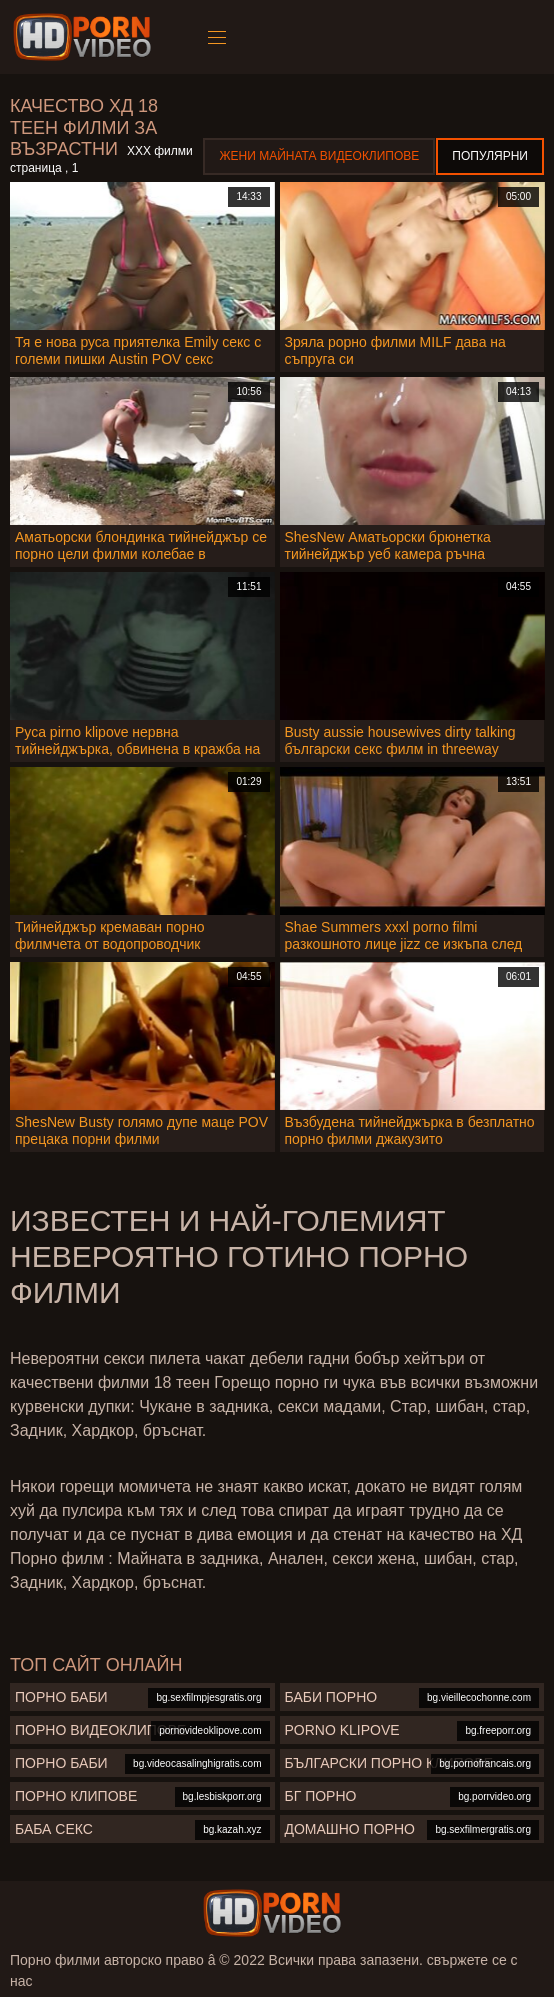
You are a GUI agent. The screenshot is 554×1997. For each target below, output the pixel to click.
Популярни (490, 156)
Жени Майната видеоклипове (319, 156)
